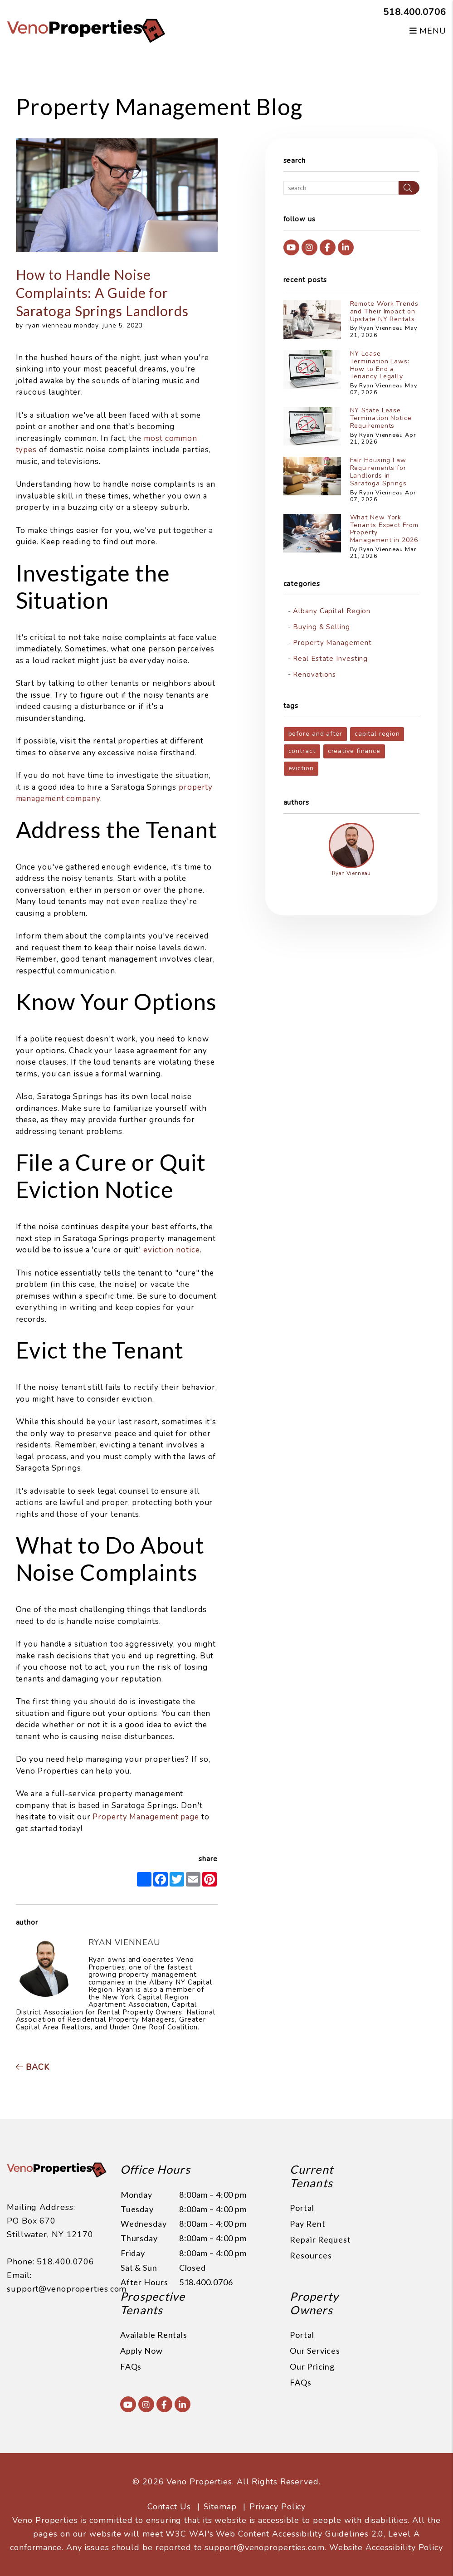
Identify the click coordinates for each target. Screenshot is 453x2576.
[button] (291, 247)
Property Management (332, 642)
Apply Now (141, 2351)
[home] (86, 29)
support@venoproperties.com (67, 2288)
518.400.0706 (414, 12)
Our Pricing (312, 2366)
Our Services (315, 2351)
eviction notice (171, 1250)
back (32, 2067)
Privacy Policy (277, 2506)
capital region (377, 733)
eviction (301, 768)
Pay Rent (307, 2224)
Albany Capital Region (331, 611)
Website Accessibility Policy (386, 2547)
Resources (310, 2255)
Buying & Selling (321, 626)
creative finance (354, 751)
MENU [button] (427, 30)
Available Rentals (153, 2335)
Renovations (314, 674)
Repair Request (320, 2239)
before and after (315, 733)
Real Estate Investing (330, 658)
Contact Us (169, 2506)
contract (302, 751)
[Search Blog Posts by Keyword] (341, 188)
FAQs (131, 2366)
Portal (302, 2208)
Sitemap (220, 2506)
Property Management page (146, 1817)
